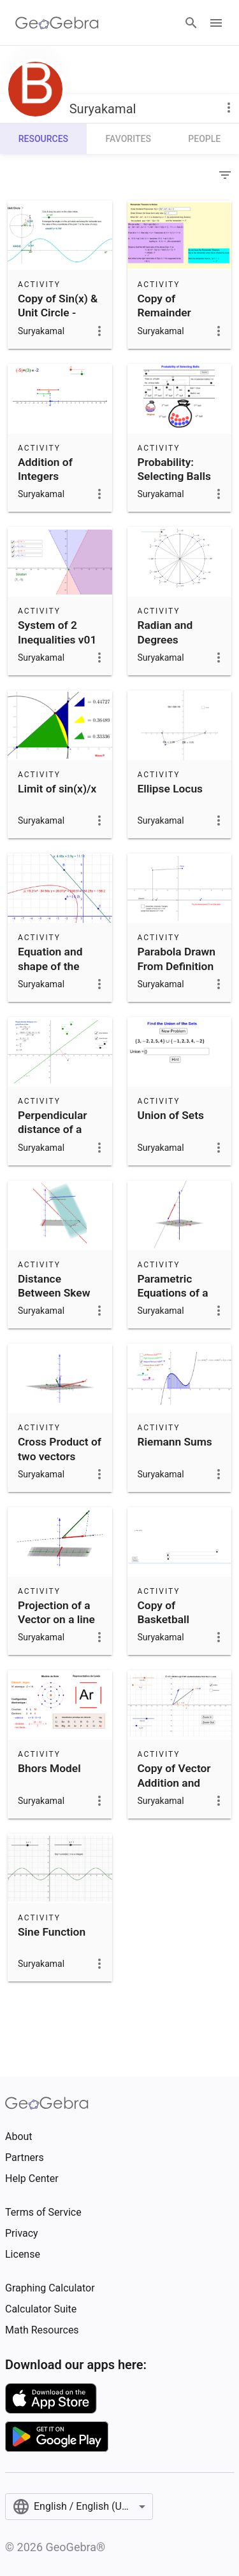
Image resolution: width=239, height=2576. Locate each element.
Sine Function (51, 1931)
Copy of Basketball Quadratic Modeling (164, 1626)
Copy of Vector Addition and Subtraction (174, 1782)
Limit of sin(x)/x (57, 788)
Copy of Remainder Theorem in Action (166, 320)
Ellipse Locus (170, 788)
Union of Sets (171, 1115)
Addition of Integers (45, 469)
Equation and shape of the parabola (50, 966)
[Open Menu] (216, 23)
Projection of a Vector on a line (56, 1612)
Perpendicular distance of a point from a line (58, 1129)
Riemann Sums (175, 1441)
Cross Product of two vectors (59, 1448)
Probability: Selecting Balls (174, 469)
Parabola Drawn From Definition (176, 958)
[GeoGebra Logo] (57, 23)
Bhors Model (49, 1768)
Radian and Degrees (165, 632)
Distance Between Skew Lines (54, 1293)
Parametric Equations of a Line (173, 1293)
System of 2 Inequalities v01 (57, 632)
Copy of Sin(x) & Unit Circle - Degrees (58, 313)
